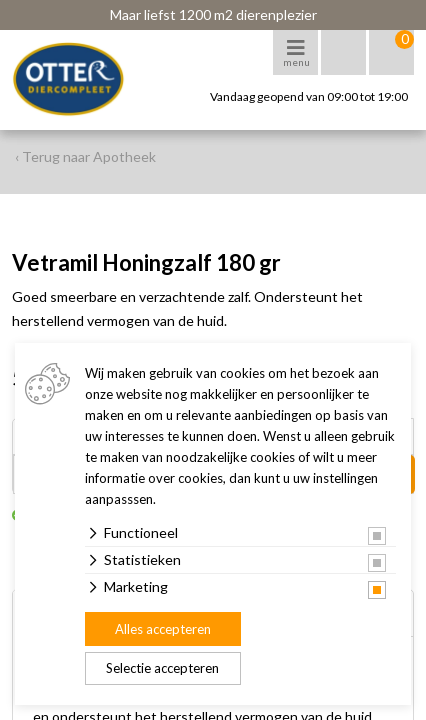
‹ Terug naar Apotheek (85, 156)
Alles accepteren (163, 629)
